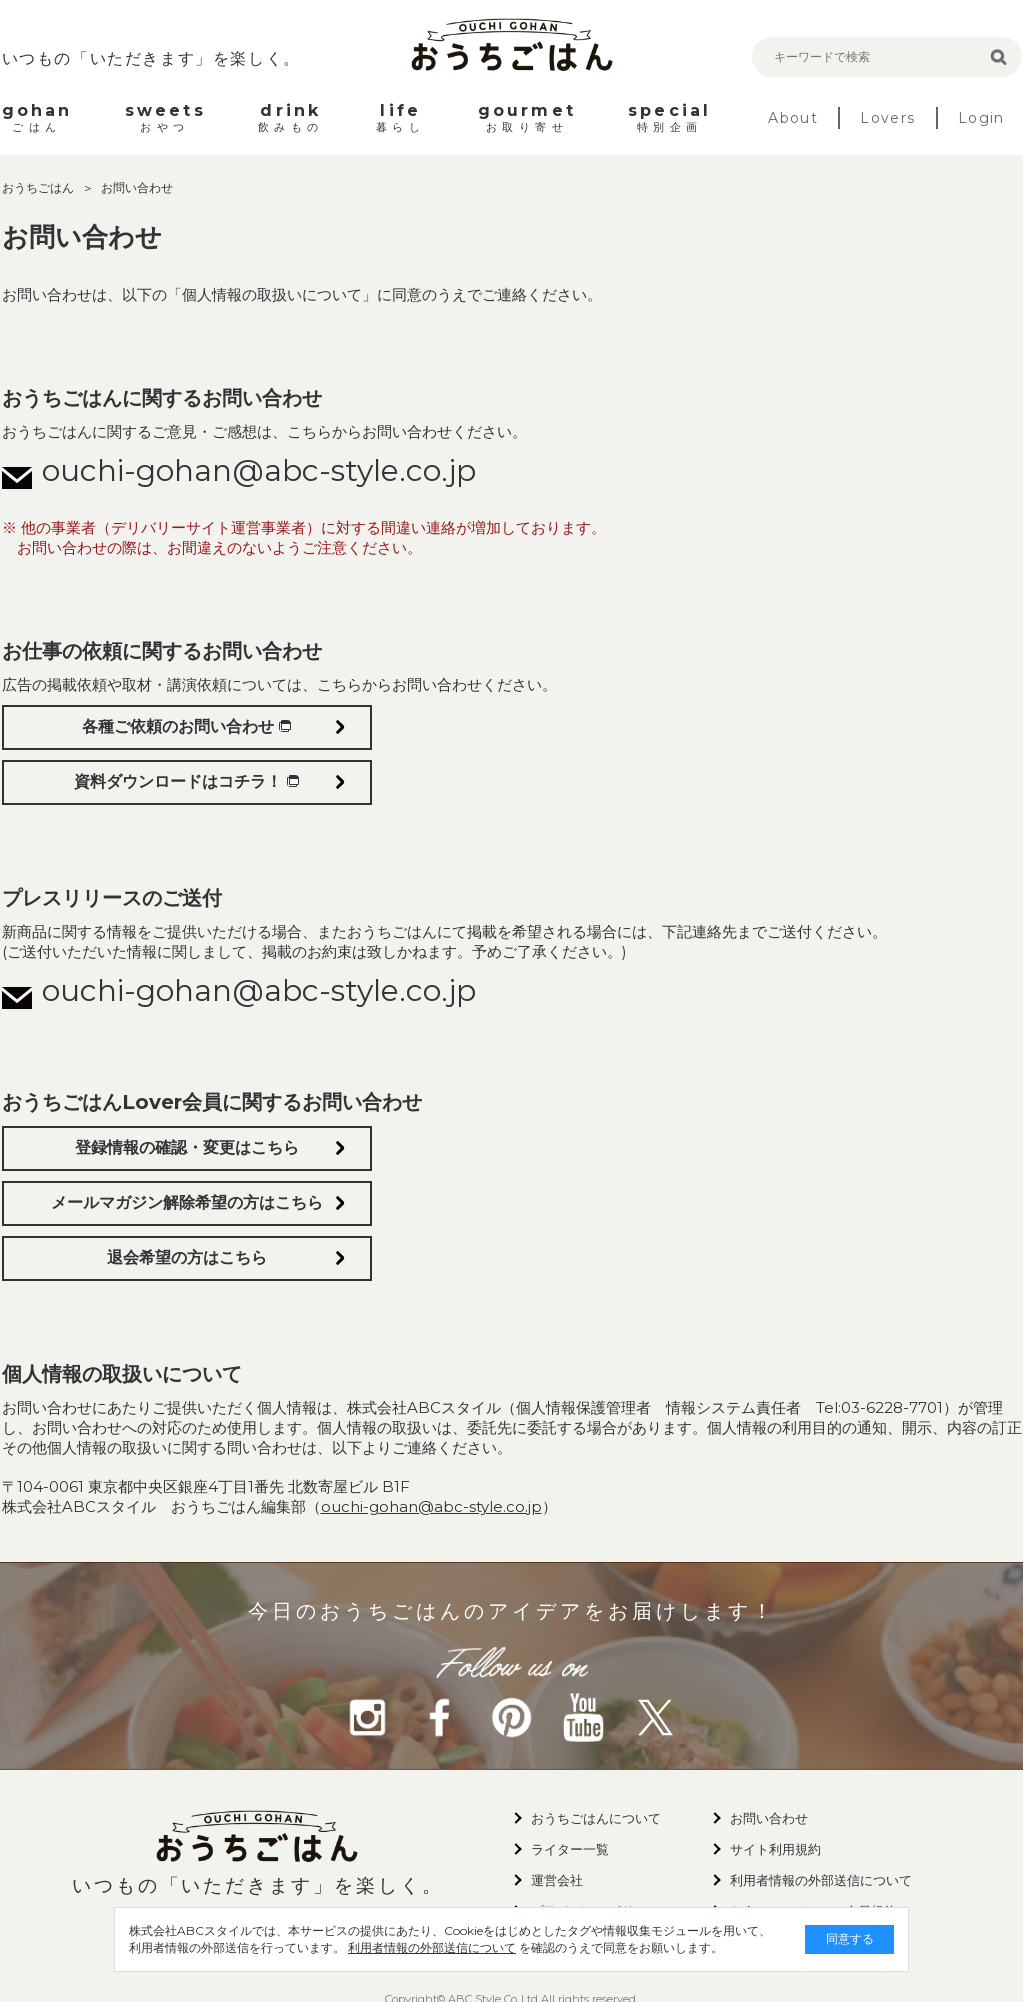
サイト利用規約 (775, 1849)
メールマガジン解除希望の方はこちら (187, 1202)
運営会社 (557, 1880)
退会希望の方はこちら (187, 1257)
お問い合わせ (769, 1818)
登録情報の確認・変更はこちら (187, 1147)
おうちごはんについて (596, 1818)
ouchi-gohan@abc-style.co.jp (259, 470)
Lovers (887, 118)
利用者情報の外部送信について (418, 1947)
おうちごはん (39, 187)
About (793, 118)
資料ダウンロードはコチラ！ (186, 781)
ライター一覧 (570, 1849)
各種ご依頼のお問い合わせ (186, 726)
